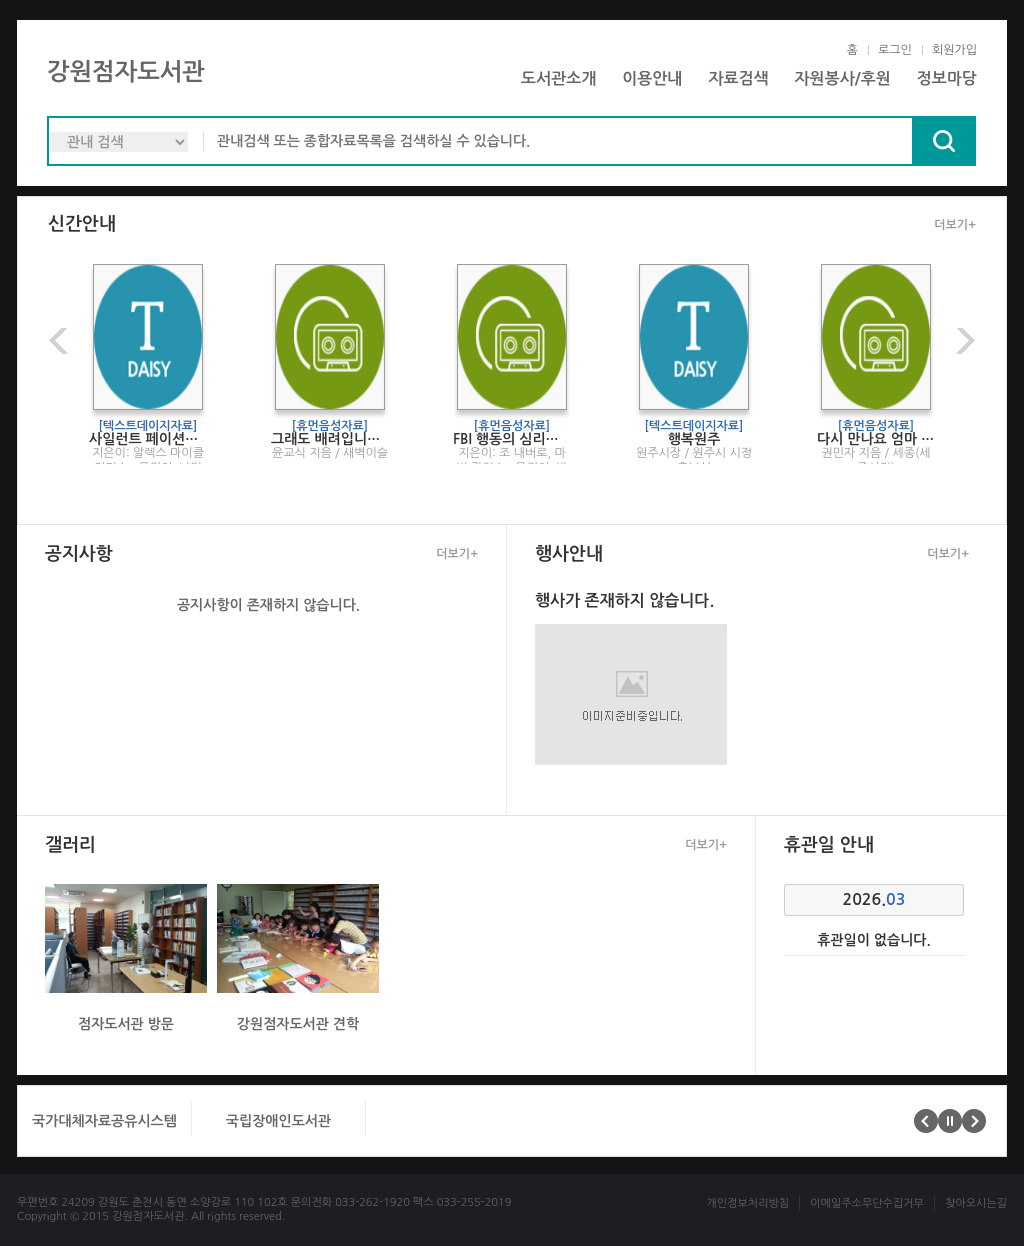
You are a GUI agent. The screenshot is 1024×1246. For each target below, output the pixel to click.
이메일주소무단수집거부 (867, 1203)
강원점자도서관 (126, 72)
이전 (61, 340)
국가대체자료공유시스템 (104, 1121)
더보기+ (955, 225)
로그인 (895, 50)
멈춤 (950, 1121)
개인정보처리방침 (747, 1203)
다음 (963, 340)
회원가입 (954, 50)
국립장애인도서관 (278, 1121)
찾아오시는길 (976, 1203)
